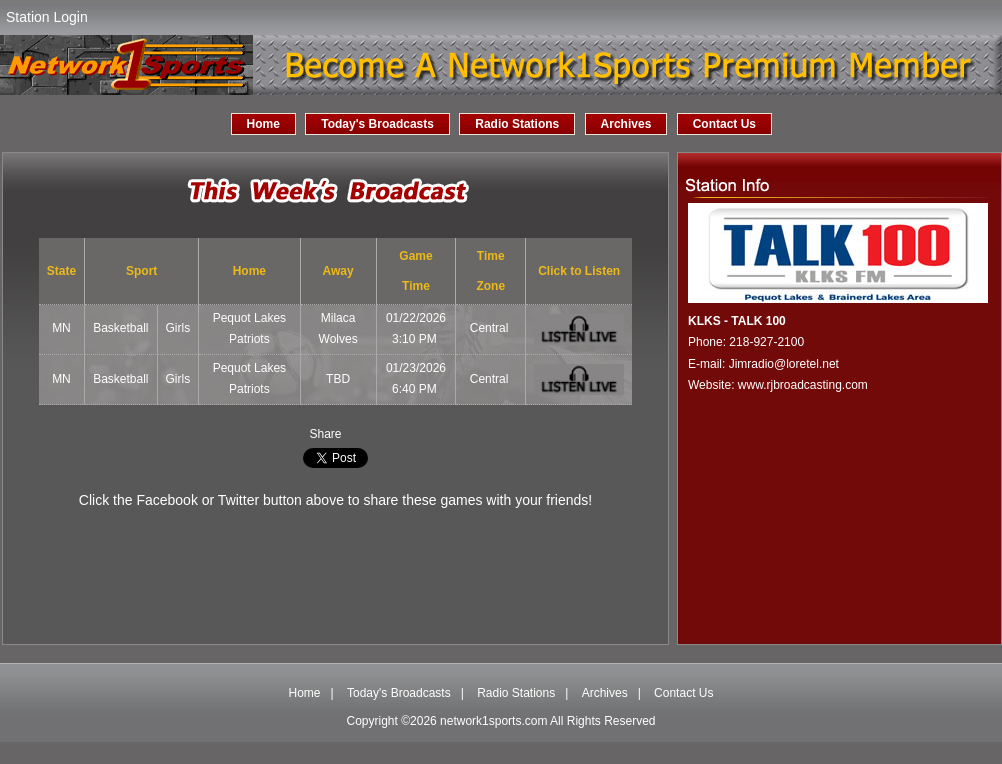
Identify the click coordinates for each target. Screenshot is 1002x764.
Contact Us (724, 124)
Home (263, 124)
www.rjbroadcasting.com (803, 385)
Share (325, 434)
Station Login (47, 17)
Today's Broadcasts (377, 124)
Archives (626, 124)
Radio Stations (517, 124)
